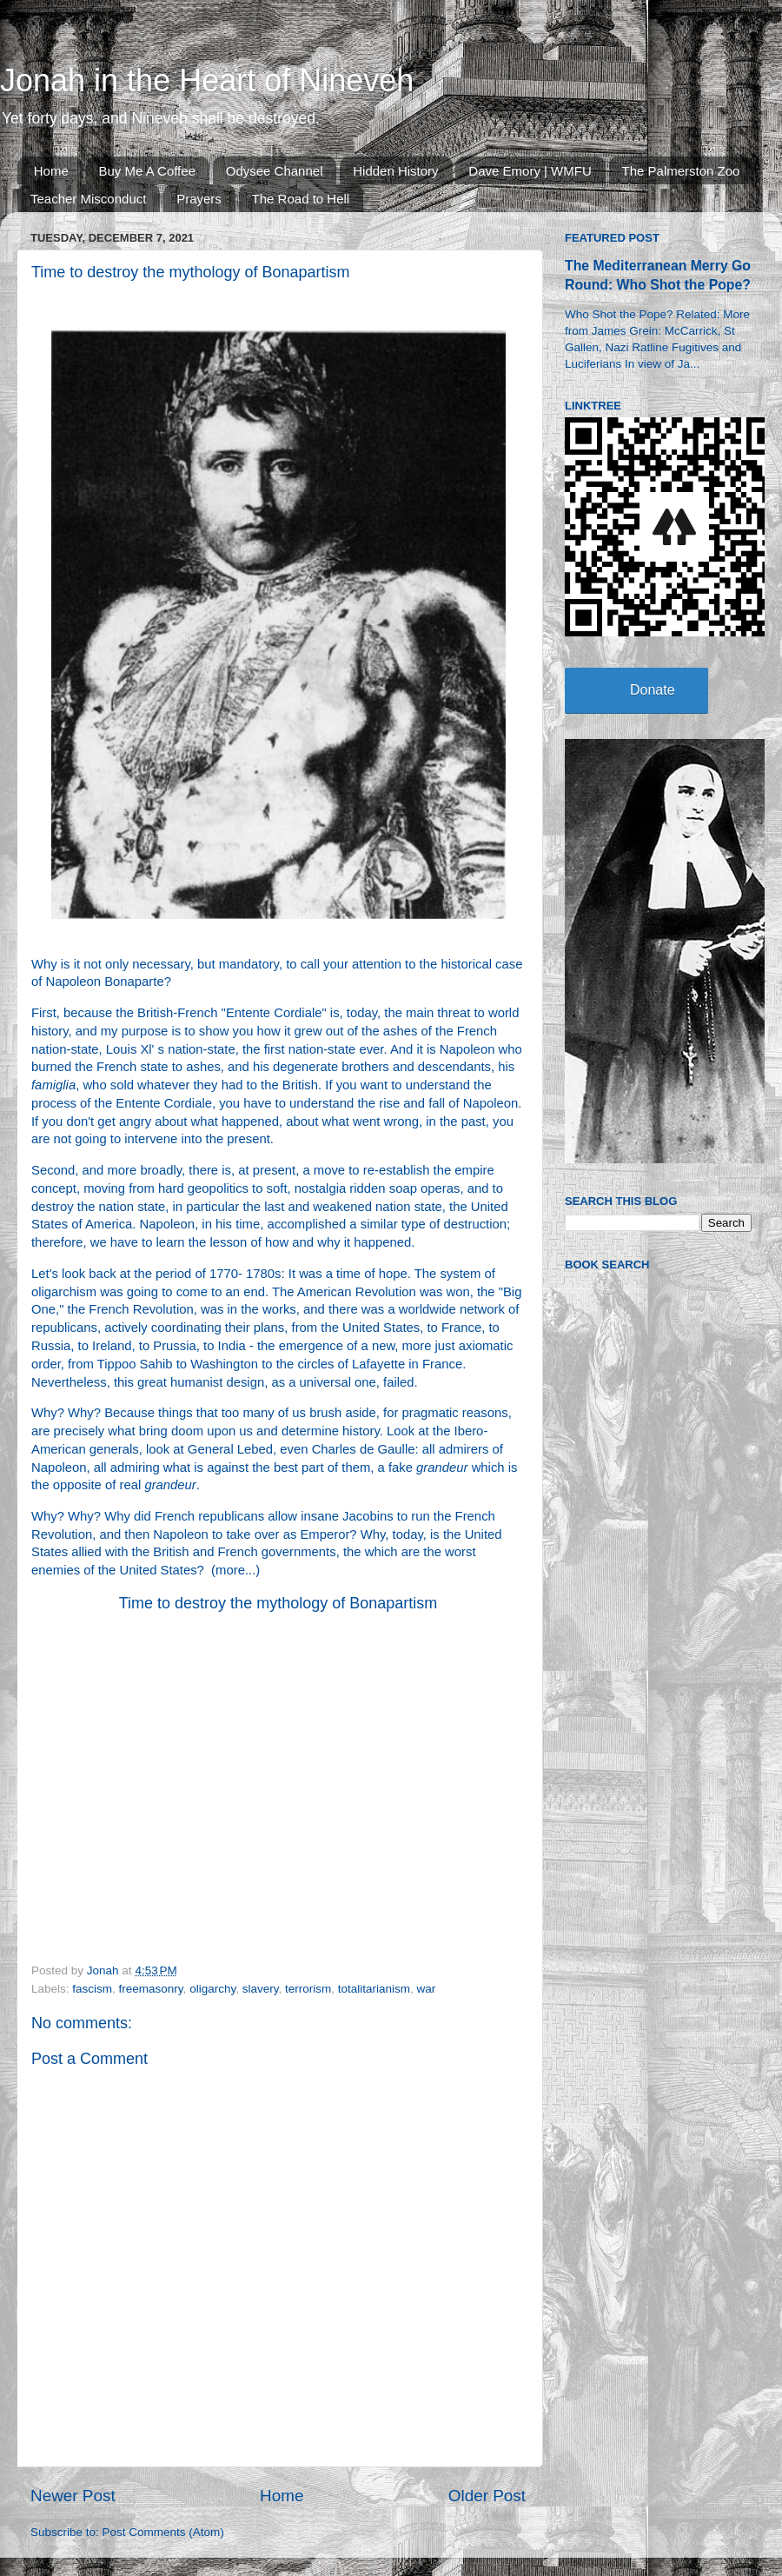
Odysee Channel (274, 170)
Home (51, 170)
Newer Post (73, 2495)
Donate (652, 689)
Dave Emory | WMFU (529, 170)
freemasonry (151, 1988)
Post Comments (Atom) (163, 2532)
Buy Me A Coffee (147, 170)
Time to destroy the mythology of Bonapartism (278, 1603)
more (230, 1570)
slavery (260, 1988)
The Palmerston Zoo (681, 170)
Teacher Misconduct (88, 198)
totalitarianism (374, 1988)
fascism (92, 1988)
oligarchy (212, 1988)
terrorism (308, 1988)
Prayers (199, 198)
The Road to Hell (301, 198)
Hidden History (395, 170)
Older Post (487, 2495)
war (426, 1988)
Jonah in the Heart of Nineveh (207, 80)
